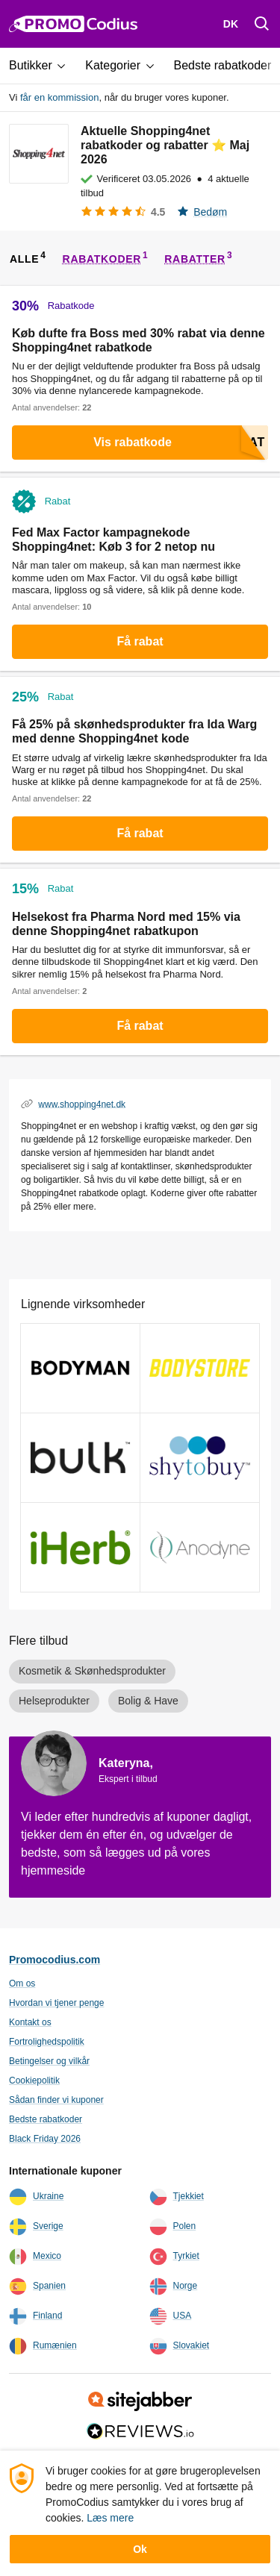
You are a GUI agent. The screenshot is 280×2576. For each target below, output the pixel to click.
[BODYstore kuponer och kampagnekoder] (199, 1368)
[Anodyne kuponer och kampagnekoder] (199, 1547)
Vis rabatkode (180, 442)
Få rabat (139, 641)
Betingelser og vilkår (49, 2061)
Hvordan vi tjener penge (56, 2003)
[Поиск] (262, 23)
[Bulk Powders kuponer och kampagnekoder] (80, 1457)
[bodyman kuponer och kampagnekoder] (80, 1368)
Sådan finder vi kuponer (56, 2100)
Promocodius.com (54, 1960)
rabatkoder (102, 259)
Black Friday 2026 (45, 2138)
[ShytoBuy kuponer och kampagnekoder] (199, 1457)
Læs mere (110, 2518)
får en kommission (59, 97)
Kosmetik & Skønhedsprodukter (92, 1671)
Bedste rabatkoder (45, 2119)
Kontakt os (30, 2022)
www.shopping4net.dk (81, 1103)
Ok (140, 2549)
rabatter (194, 259)
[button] (42, 66)
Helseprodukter (54, 1701)
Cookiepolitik (34, 2080)
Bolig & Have (148, 1701)
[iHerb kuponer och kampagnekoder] (80, 1547)
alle (24, 259)
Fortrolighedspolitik (46, 2041)
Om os (22, 1983)
